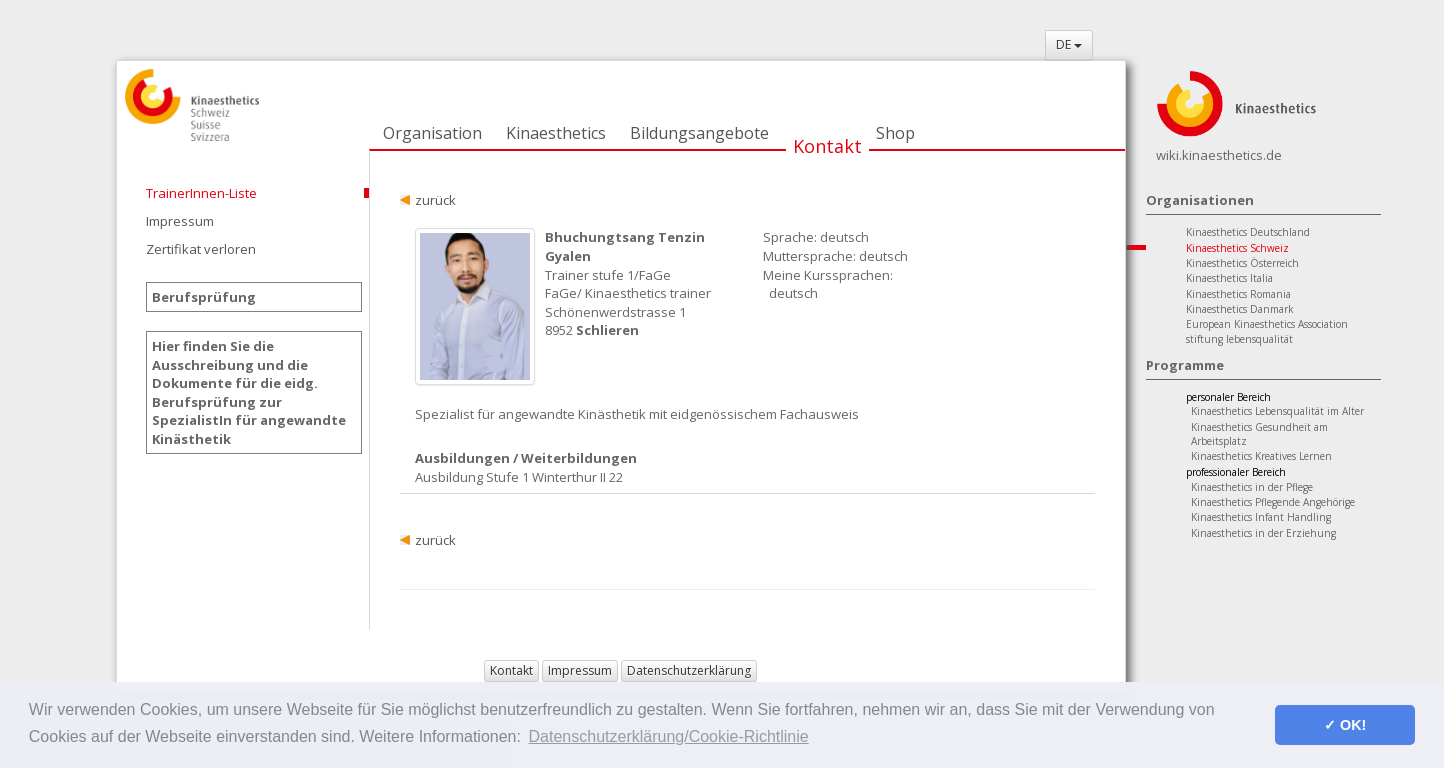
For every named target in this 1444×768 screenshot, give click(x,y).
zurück (435, 200)
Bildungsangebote (699, 133)
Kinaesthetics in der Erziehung (1263, 533)
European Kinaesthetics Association (1267, 324)
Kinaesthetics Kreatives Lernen (1261, 456)
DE (1069, 44)
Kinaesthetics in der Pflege (1252, 487)
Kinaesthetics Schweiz (1237, 248)
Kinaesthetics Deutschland (1248, 232)
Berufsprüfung (204, 297)
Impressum (180, 221)
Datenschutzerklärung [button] (689, 670)
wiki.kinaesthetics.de (1219, 155)
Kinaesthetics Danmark (1240, 309)
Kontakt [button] (511, 670)
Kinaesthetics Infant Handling (1261, 517)
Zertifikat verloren (201, 249)
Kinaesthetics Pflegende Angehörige (1273, 502)
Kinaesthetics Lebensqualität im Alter (1277, 411)
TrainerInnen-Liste (201, 193)
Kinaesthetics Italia (1229, 278)
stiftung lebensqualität (1239, 339)
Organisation (432, 133)
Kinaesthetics (556, 133)
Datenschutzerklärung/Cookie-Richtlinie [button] (669, 736)
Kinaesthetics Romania (1238, 294)
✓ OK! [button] (1345, 725)
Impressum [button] (580, 670)
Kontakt (827, 146)
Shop (895, 133)
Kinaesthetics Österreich (1242, 263)
